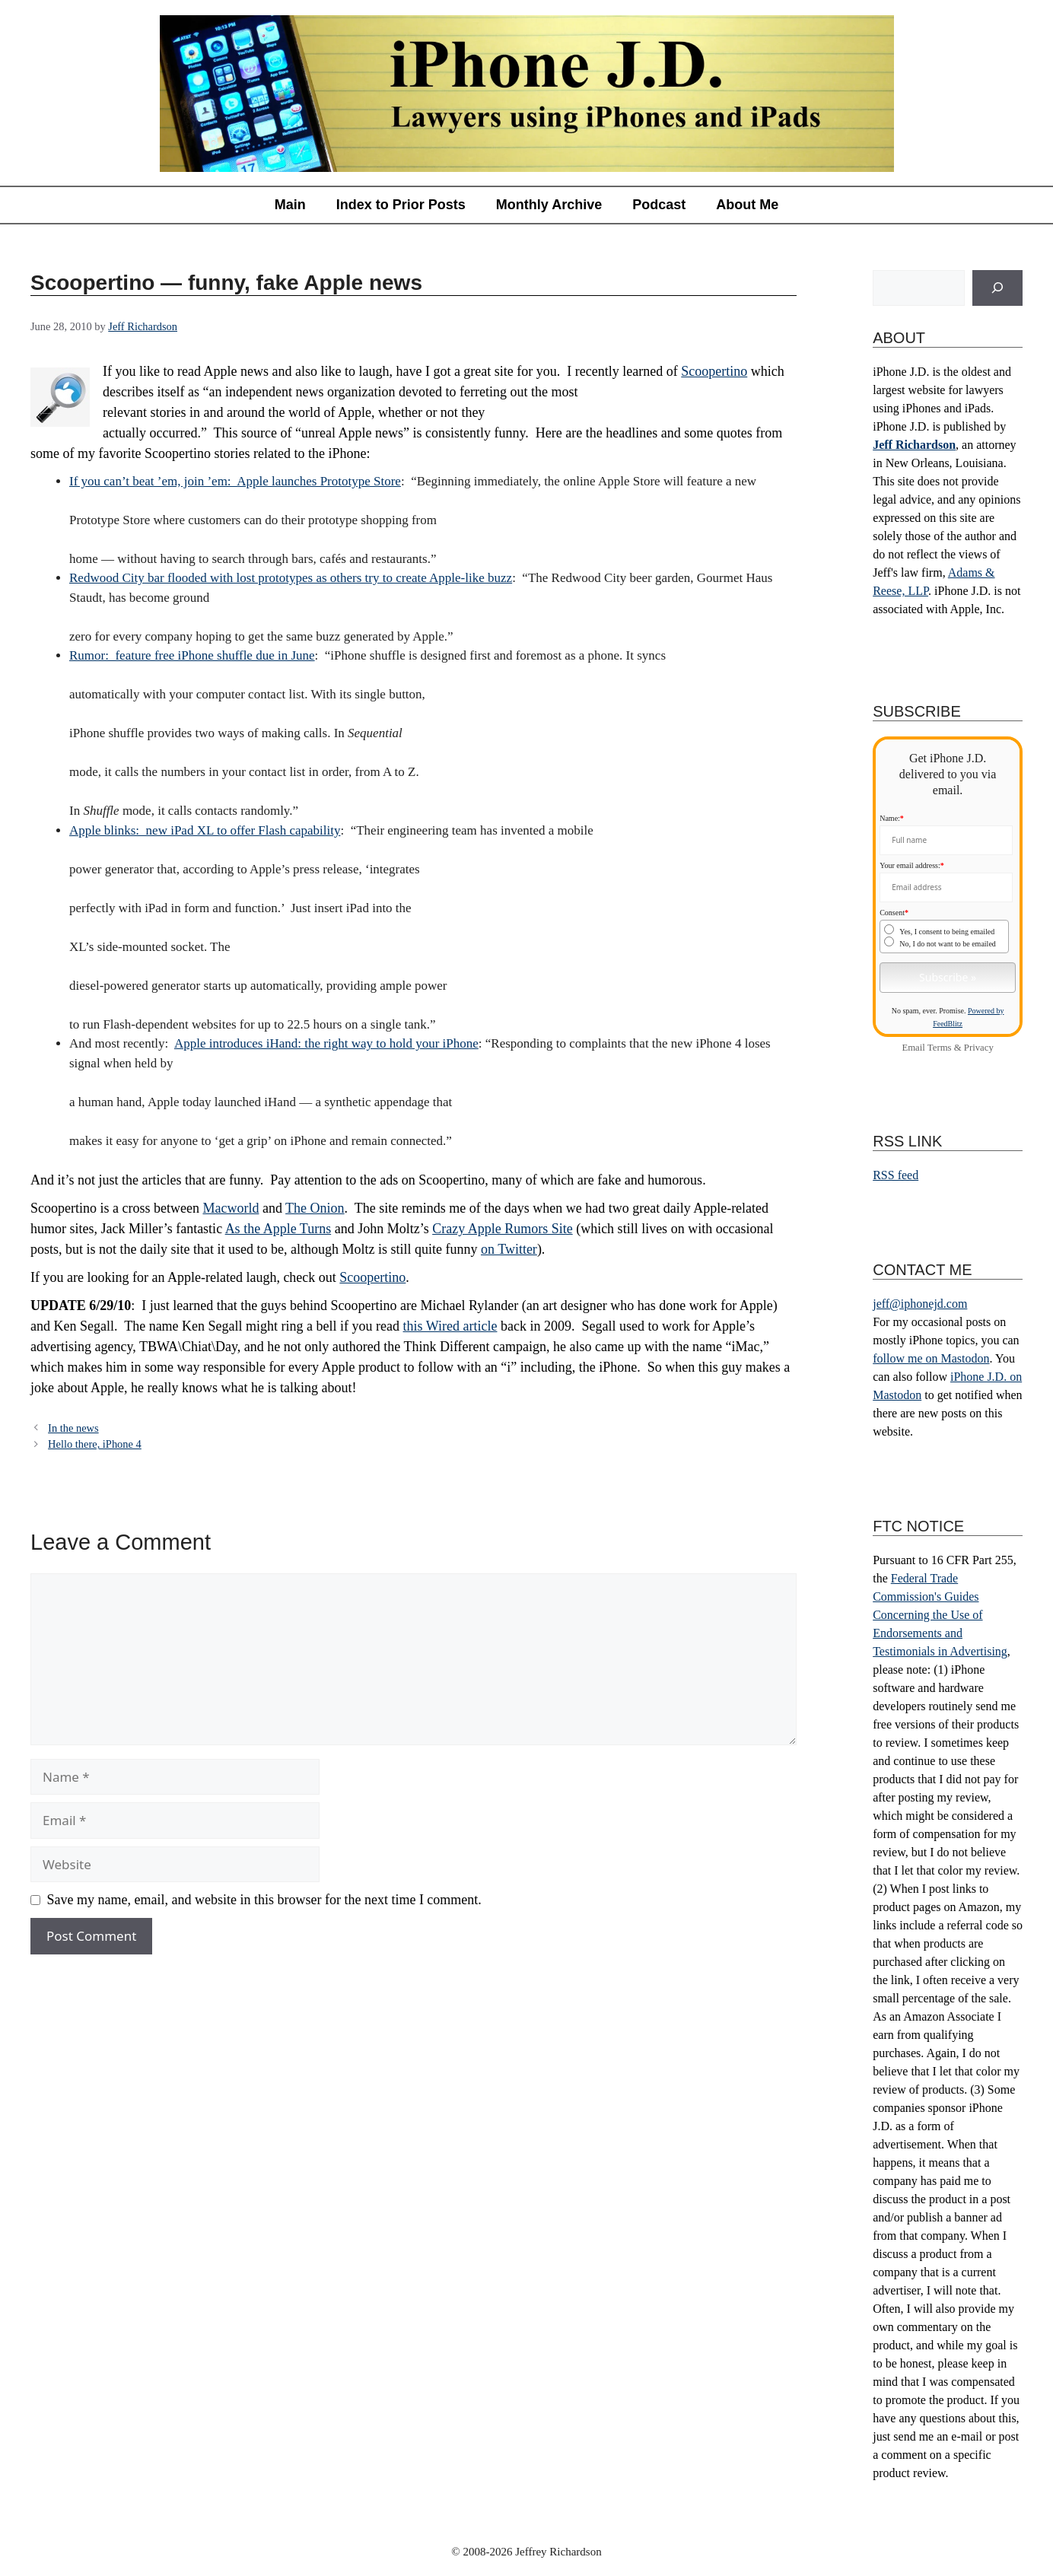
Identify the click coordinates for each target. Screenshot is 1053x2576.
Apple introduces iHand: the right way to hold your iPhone (326, 1043)
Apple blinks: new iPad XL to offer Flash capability (204, 830)
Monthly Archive (549, 204)
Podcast (659, 204)
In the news (73, 1428)
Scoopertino (714, 371)
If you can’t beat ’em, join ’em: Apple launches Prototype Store (235, 481)
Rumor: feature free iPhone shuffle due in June (192, 655)
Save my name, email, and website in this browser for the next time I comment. (264, 1899)
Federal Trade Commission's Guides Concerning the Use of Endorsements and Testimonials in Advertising (940, 1615)
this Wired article (450, 1326)
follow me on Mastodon (931, 1358)
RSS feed (895, 1175)
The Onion (314, 1208)
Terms (939, 1047)
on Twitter (509, 1249)
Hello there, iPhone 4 (95, 1444)
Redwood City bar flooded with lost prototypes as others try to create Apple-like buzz (290, 578)
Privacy (979, 1047)
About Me (747, 204)
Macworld (230, 1208)
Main (290, 204)
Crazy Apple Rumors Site (502, 1228)
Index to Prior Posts (401, 204)
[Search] (997, 288)
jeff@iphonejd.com (920, 1303)
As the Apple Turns (278, 1228)
